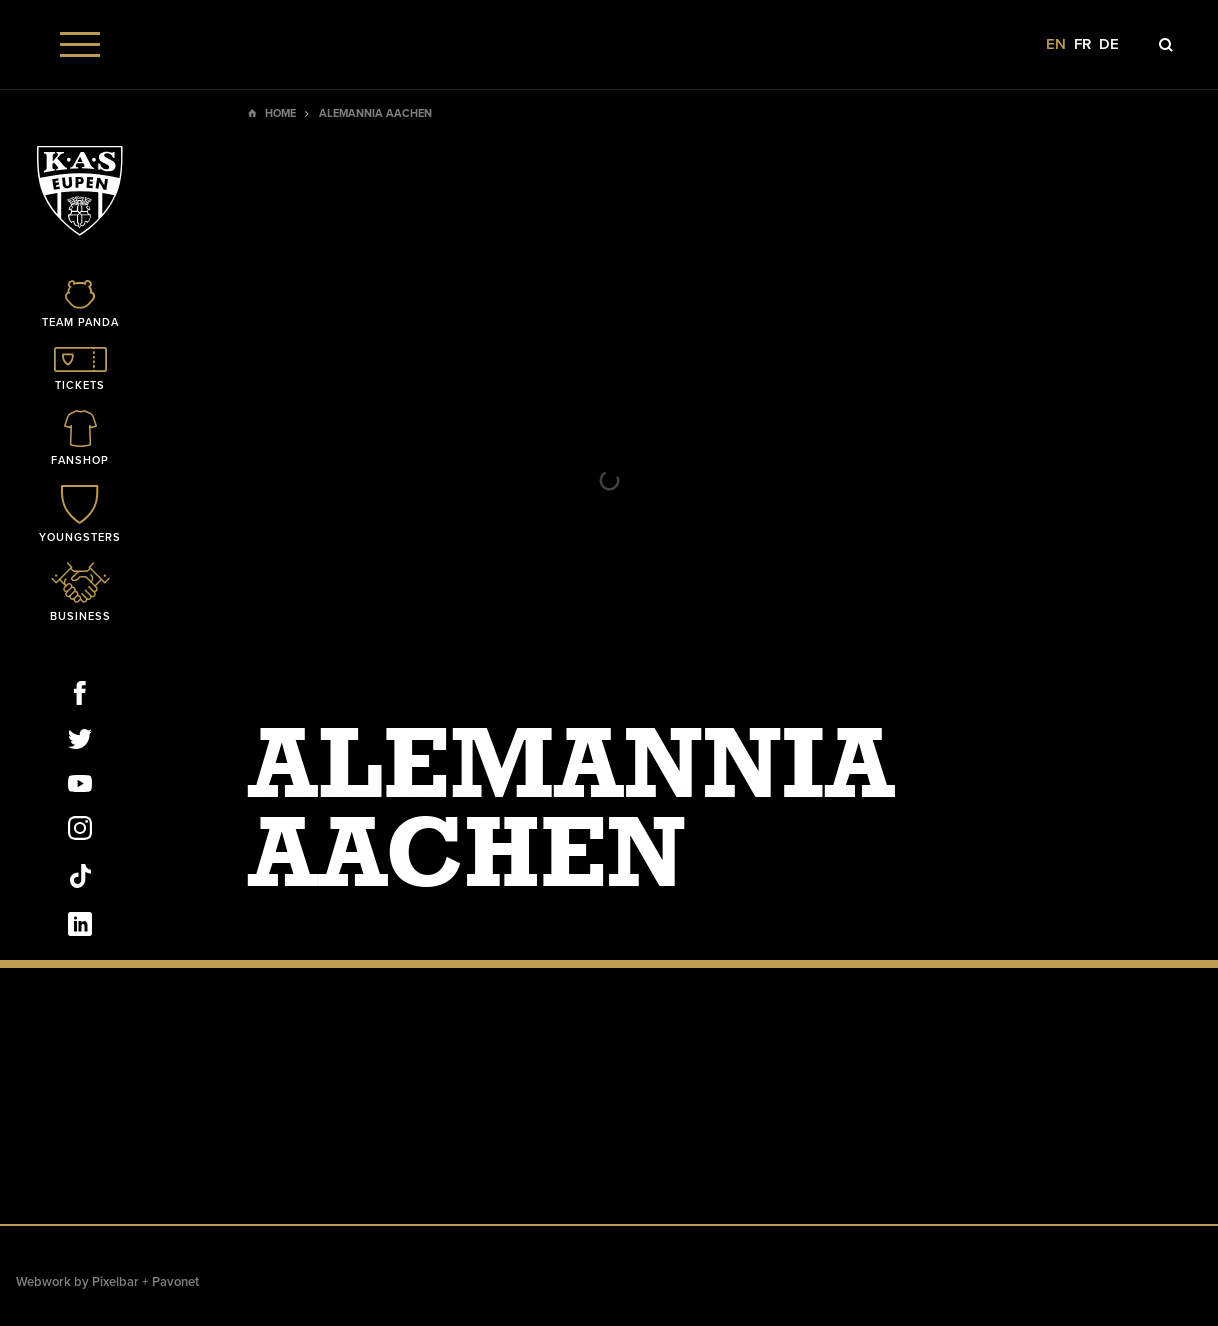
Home (280, 113)
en (1056, 44)
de (1109, 44)
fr (1082, 44)
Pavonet (175, 1282)
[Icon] (80, 305)
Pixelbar (115, 1282)
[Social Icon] (80, 697)
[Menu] (80, 44)
